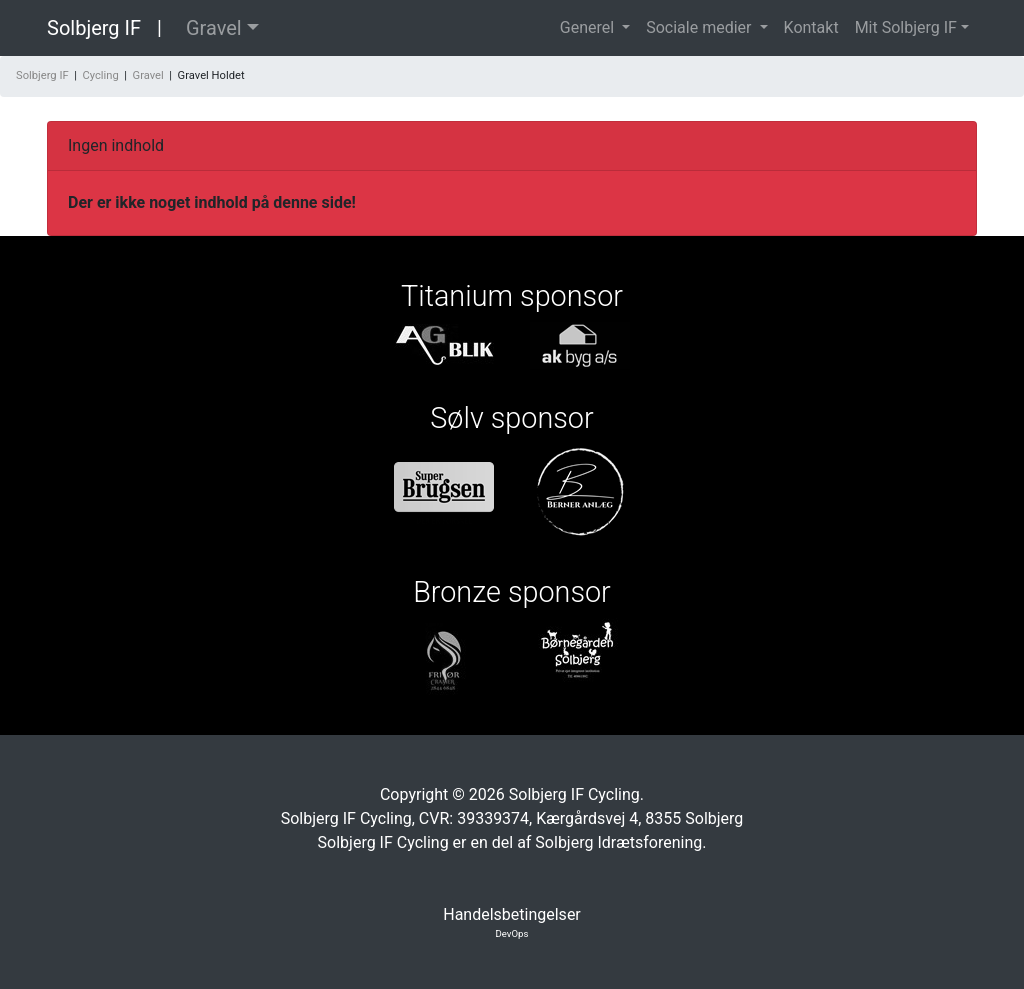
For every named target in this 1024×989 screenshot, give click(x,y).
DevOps (512, 933)
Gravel (214, 28)
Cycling (100, 75)
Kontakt (811, 27)
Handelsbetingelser (512, 914)
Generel (589, 27)
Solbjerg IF (94, 28)
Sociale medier (700, 27)
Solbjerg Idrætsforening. (620, 842)
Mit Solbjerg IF (906, 27)
